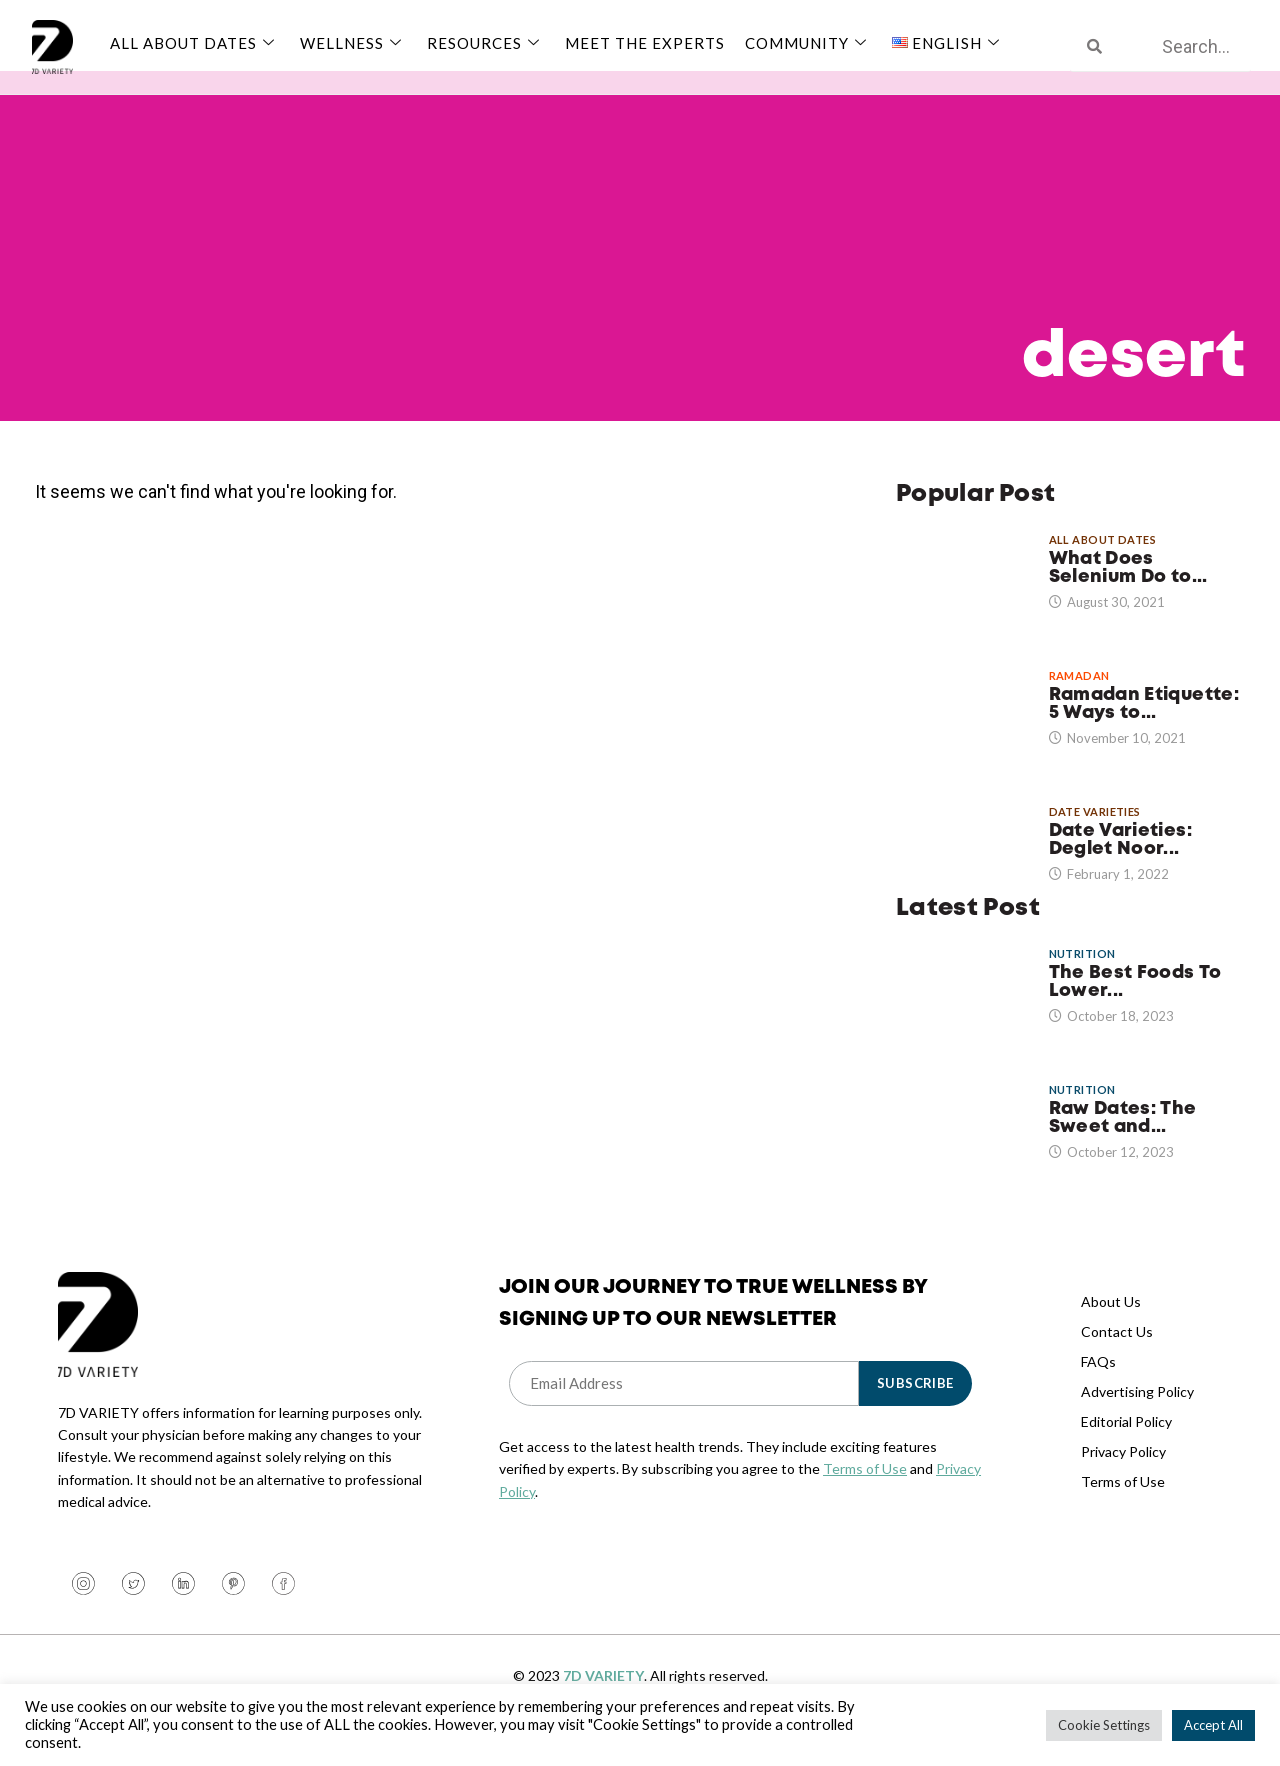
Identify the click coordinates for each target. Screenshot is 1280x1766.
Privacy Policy (1123, 1474)
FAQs (1098, 1384)
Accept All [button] (1213, 1725)
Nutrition (1082, 977)
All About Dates (195, 43)
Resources (486, 43)
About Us (1111, 1324)
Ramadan (1079, 699)
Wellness (353, 43)
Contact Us (1117, 1354)
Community (808, 43)
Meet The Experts (645, 43)
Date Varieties (1095, 835)
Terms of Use (865, 1492)
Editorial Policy (1126, 1444)
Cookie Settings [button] (1104, 1725)
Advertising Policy (1137, 1414)
